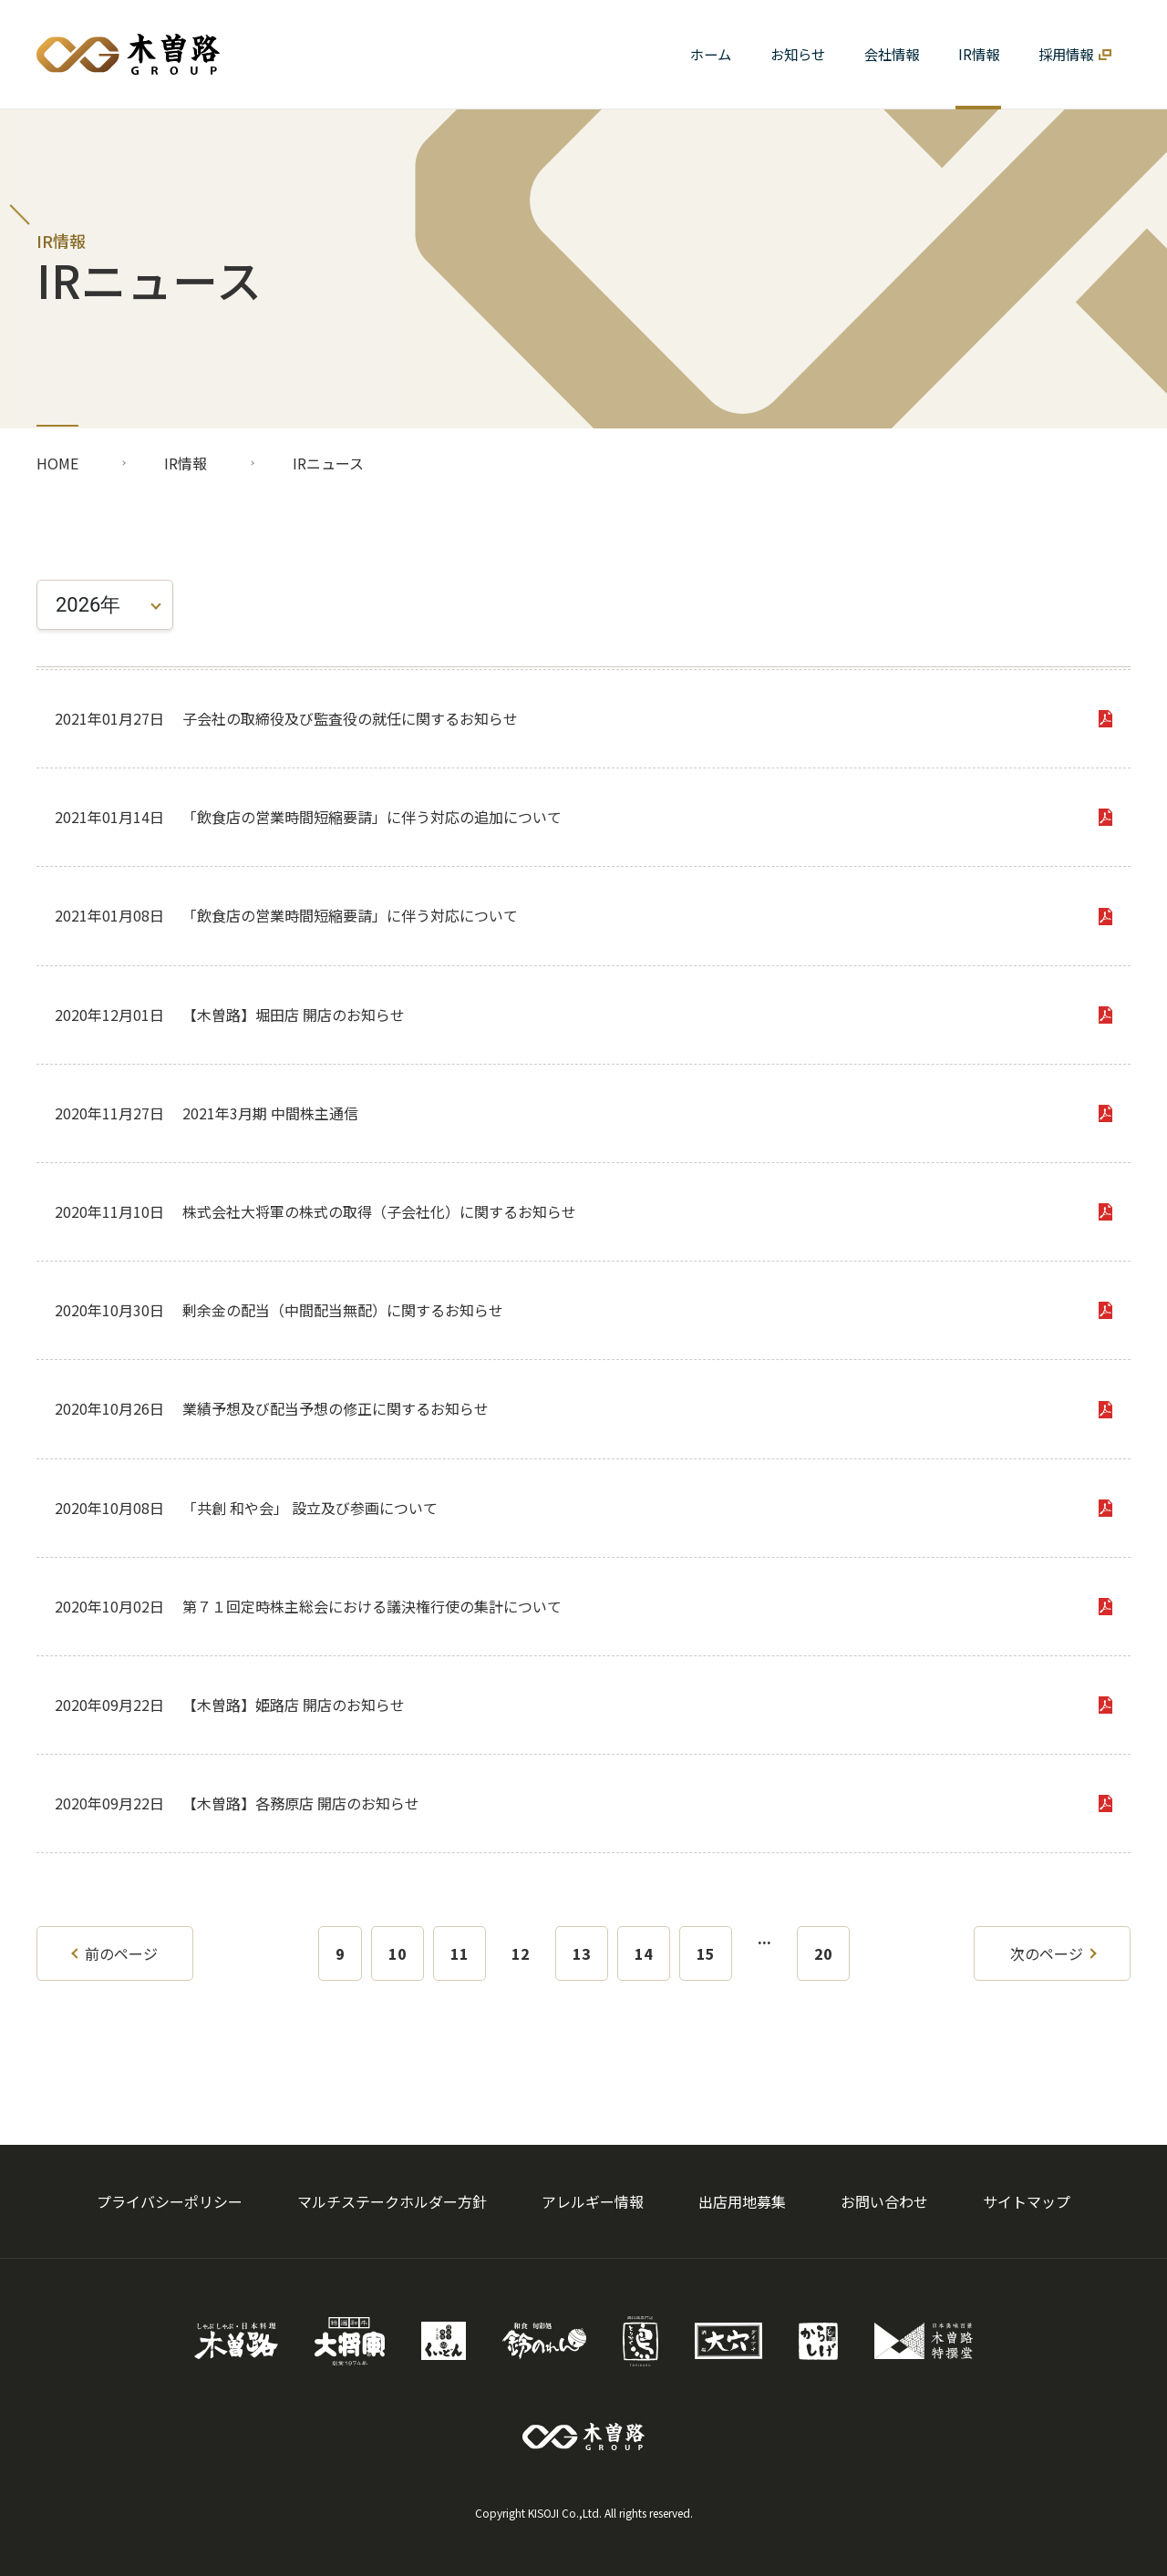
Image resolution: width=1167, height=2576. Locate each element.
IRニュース (328, 463)
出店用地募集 (742, 2201)
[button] (891, 54)
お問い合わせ (884, 2201)
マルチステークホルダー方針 (392, 2201)
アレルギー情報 (593, 2201)
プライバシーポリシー (170, 2201)
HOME (57, 463)
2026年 (88, 604)
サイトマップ (1026, 2201)
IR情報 (185, 463)
